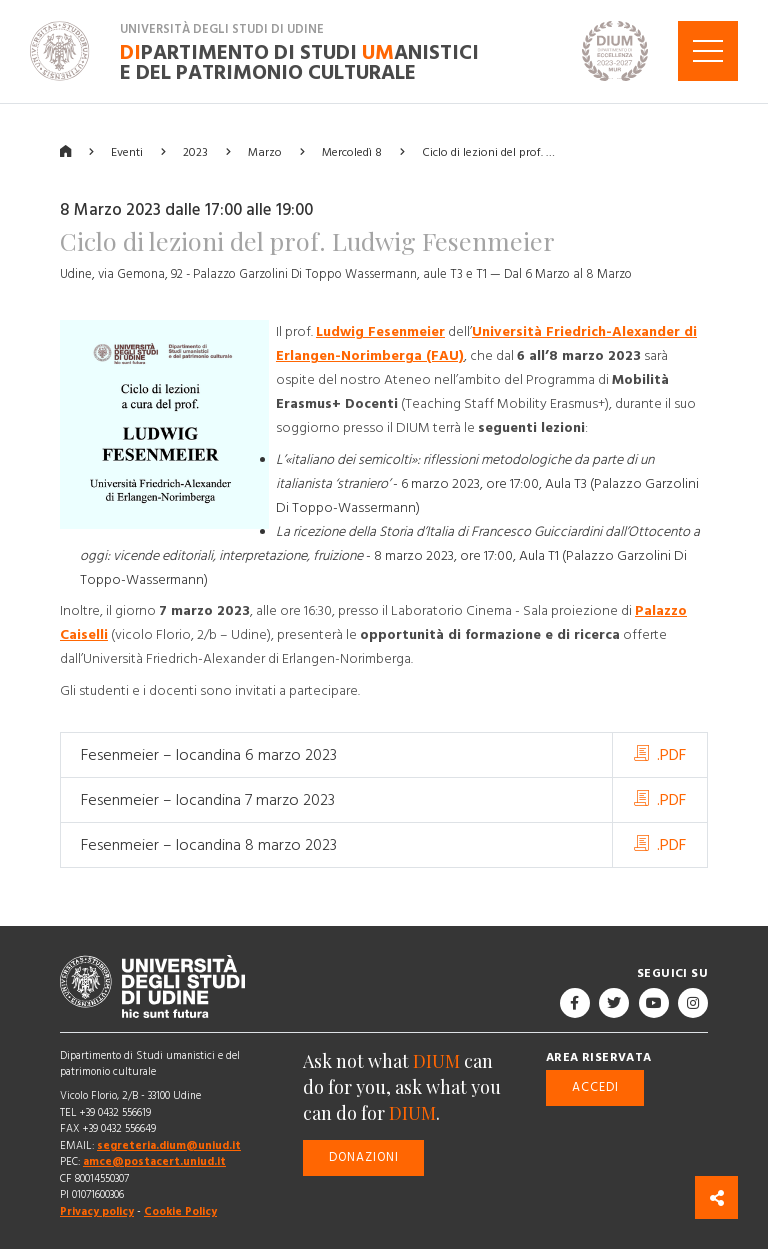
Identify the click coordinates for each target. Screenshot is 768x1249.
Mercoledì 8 (352, 151)
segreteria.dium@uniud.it (169, 1145)
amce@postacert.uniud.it (154, 1161)
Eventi (127, 151)
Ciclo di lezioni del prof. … (488, 151)
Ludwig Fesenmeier (380, 332)
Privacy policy (97, 1211)
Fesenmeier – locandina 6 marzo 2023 (209, 755)
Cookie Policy (180, 1211)
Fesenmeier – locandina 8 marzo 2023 (209, 845)
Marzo (265, 151)
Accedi (595, 1086)
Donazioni (364, 1156)
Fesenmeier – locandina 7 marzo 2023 (208, 800)
